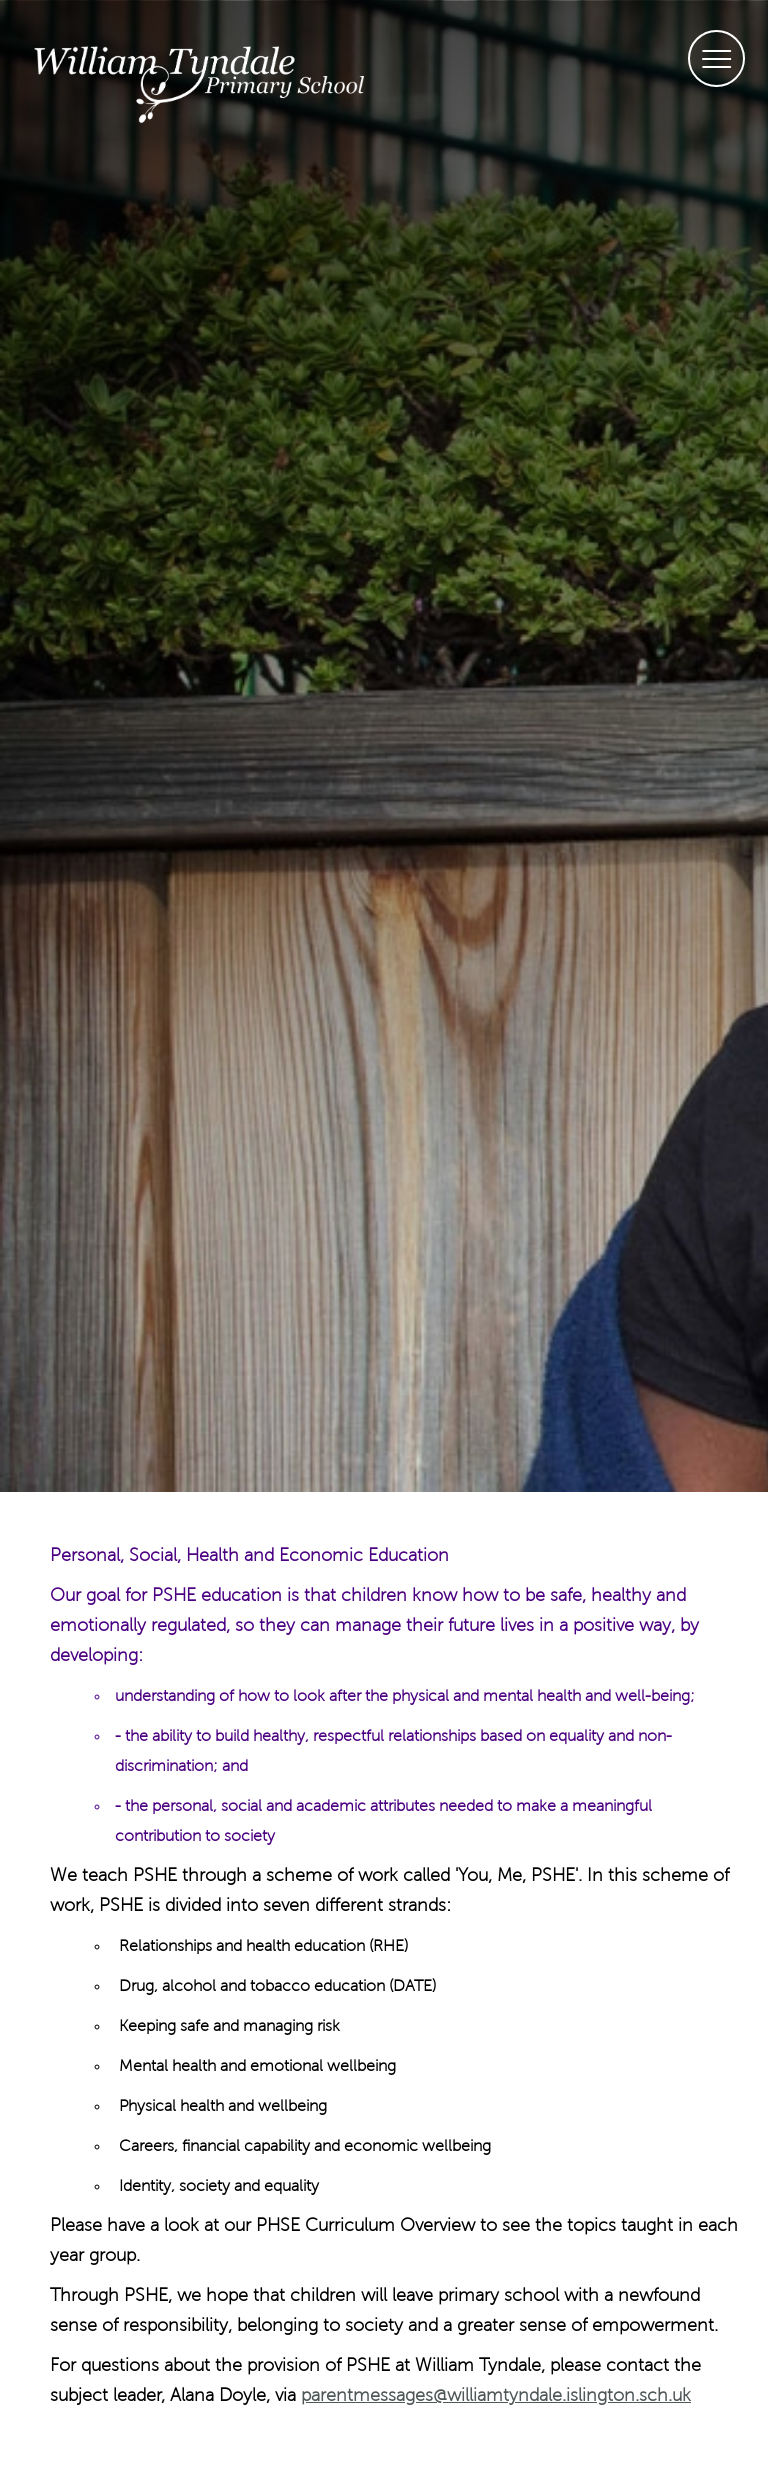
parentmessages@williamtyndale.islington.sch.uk (496, 2396)
